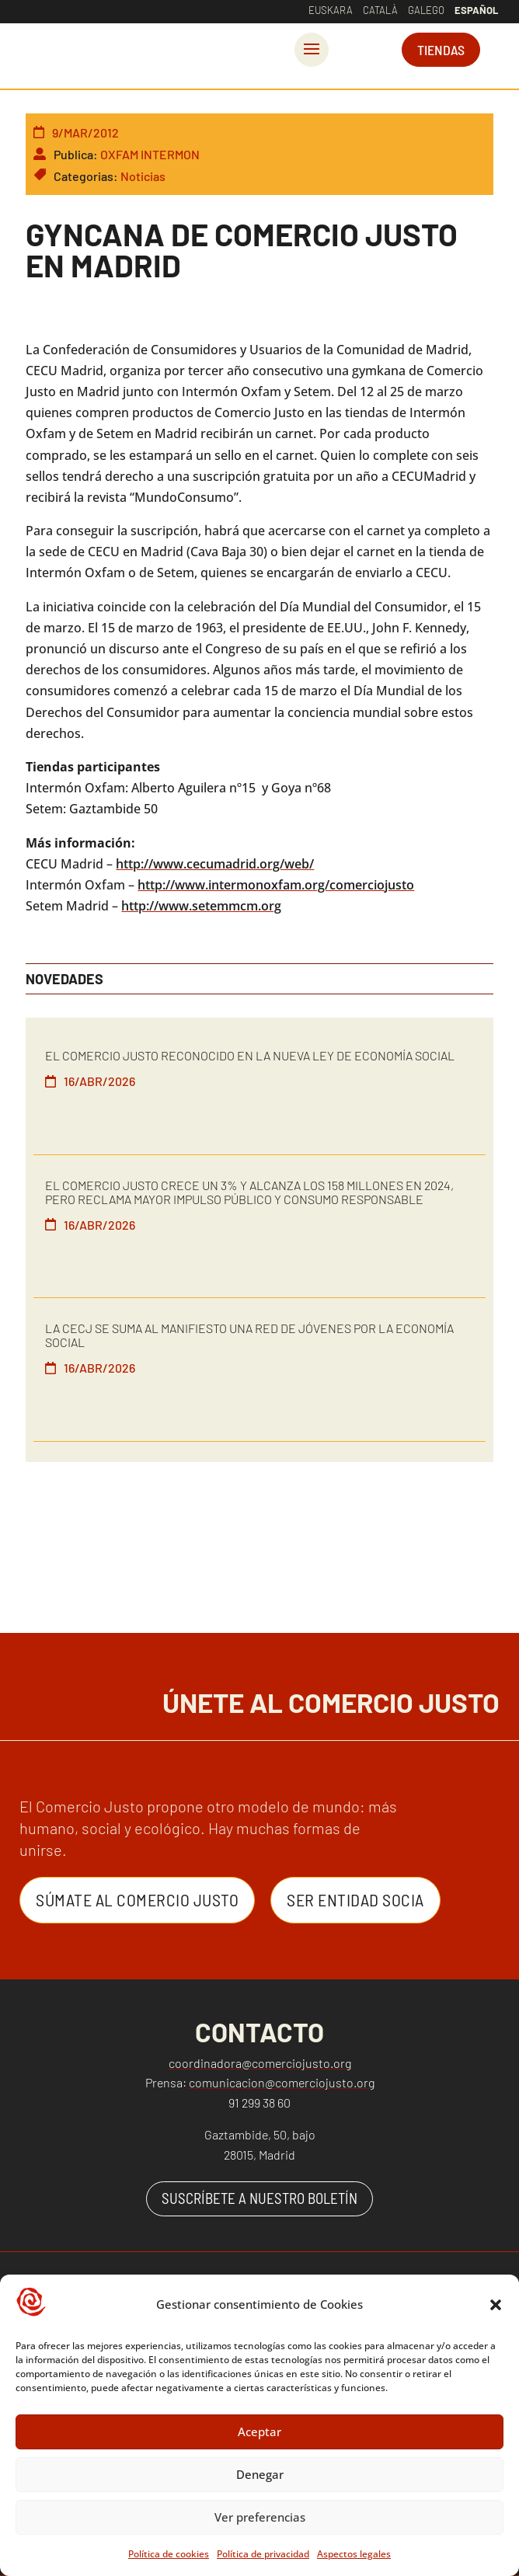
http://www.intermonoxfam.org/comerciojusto (276, 884)
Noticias (142, 176)
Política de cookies (168, 2555)
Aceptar (259, 2434)
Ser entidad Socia (355, 1899)
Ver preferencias (259, 2519)
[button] (495, 2306)
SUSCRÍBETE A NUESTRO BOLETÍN (259, 2198)
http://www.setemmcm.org (201, 905)
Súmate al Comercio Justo (137, 1899)
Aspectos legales (354, 2555)
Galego (426, 10)
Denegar (260, 2476)
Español (476, 10)
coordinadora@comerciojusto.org (260, 2063)
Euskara (330, 10)
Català (380, 10)
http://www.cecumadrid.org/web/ (215, 863)
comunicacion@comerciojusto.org (281, 2082)
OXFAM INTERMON (150, 154)
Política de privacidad (263, 2555)
